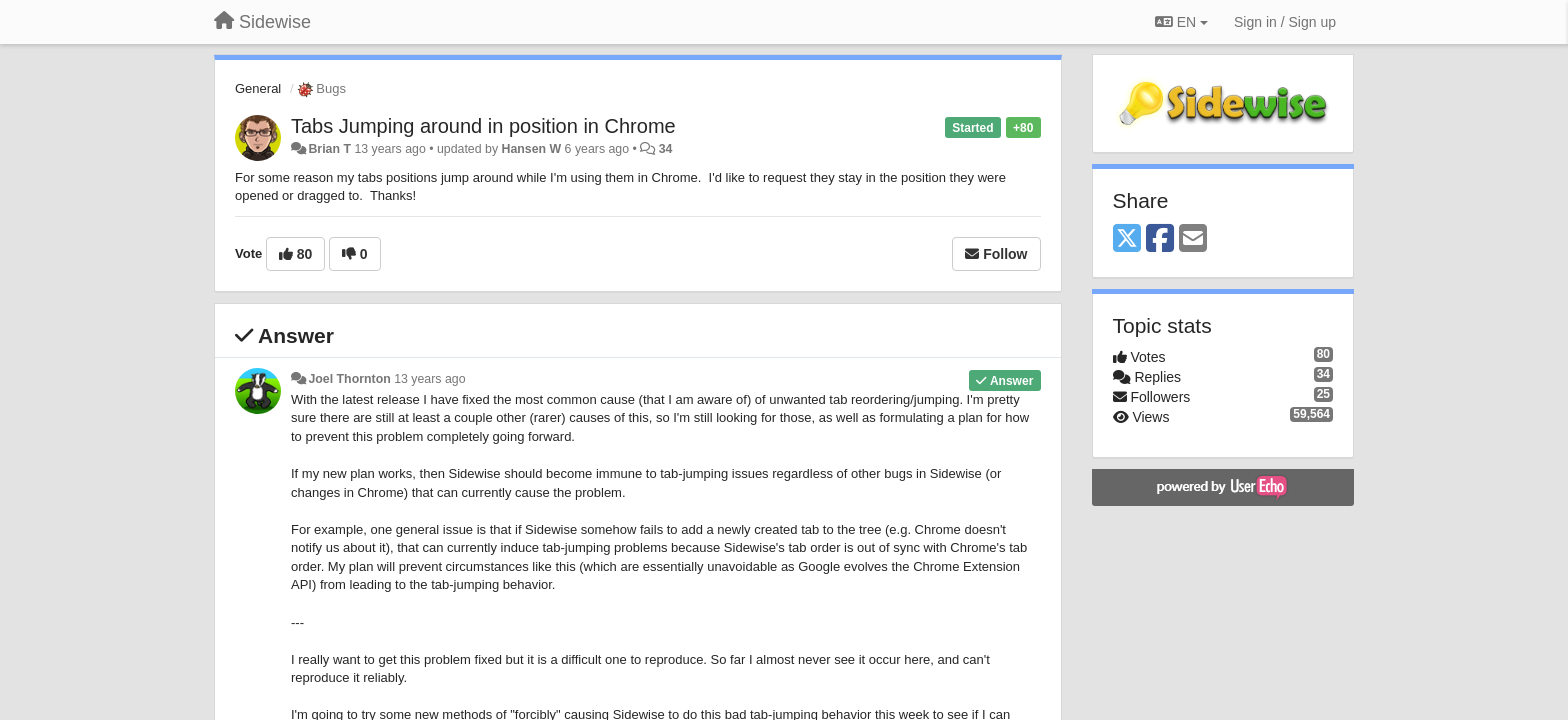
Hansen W (531, 149)
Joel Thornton (349, 379)
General (258, 88)
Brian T (329, 149)
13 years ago (429, 379)
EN (1181, 22)
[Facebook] (1160, 239)
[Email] (1193, 239)
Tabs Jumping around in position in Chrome (483, 126)
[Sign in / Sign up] (1285, 22)
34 (666, 149)
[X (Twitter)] (1127, 239)
